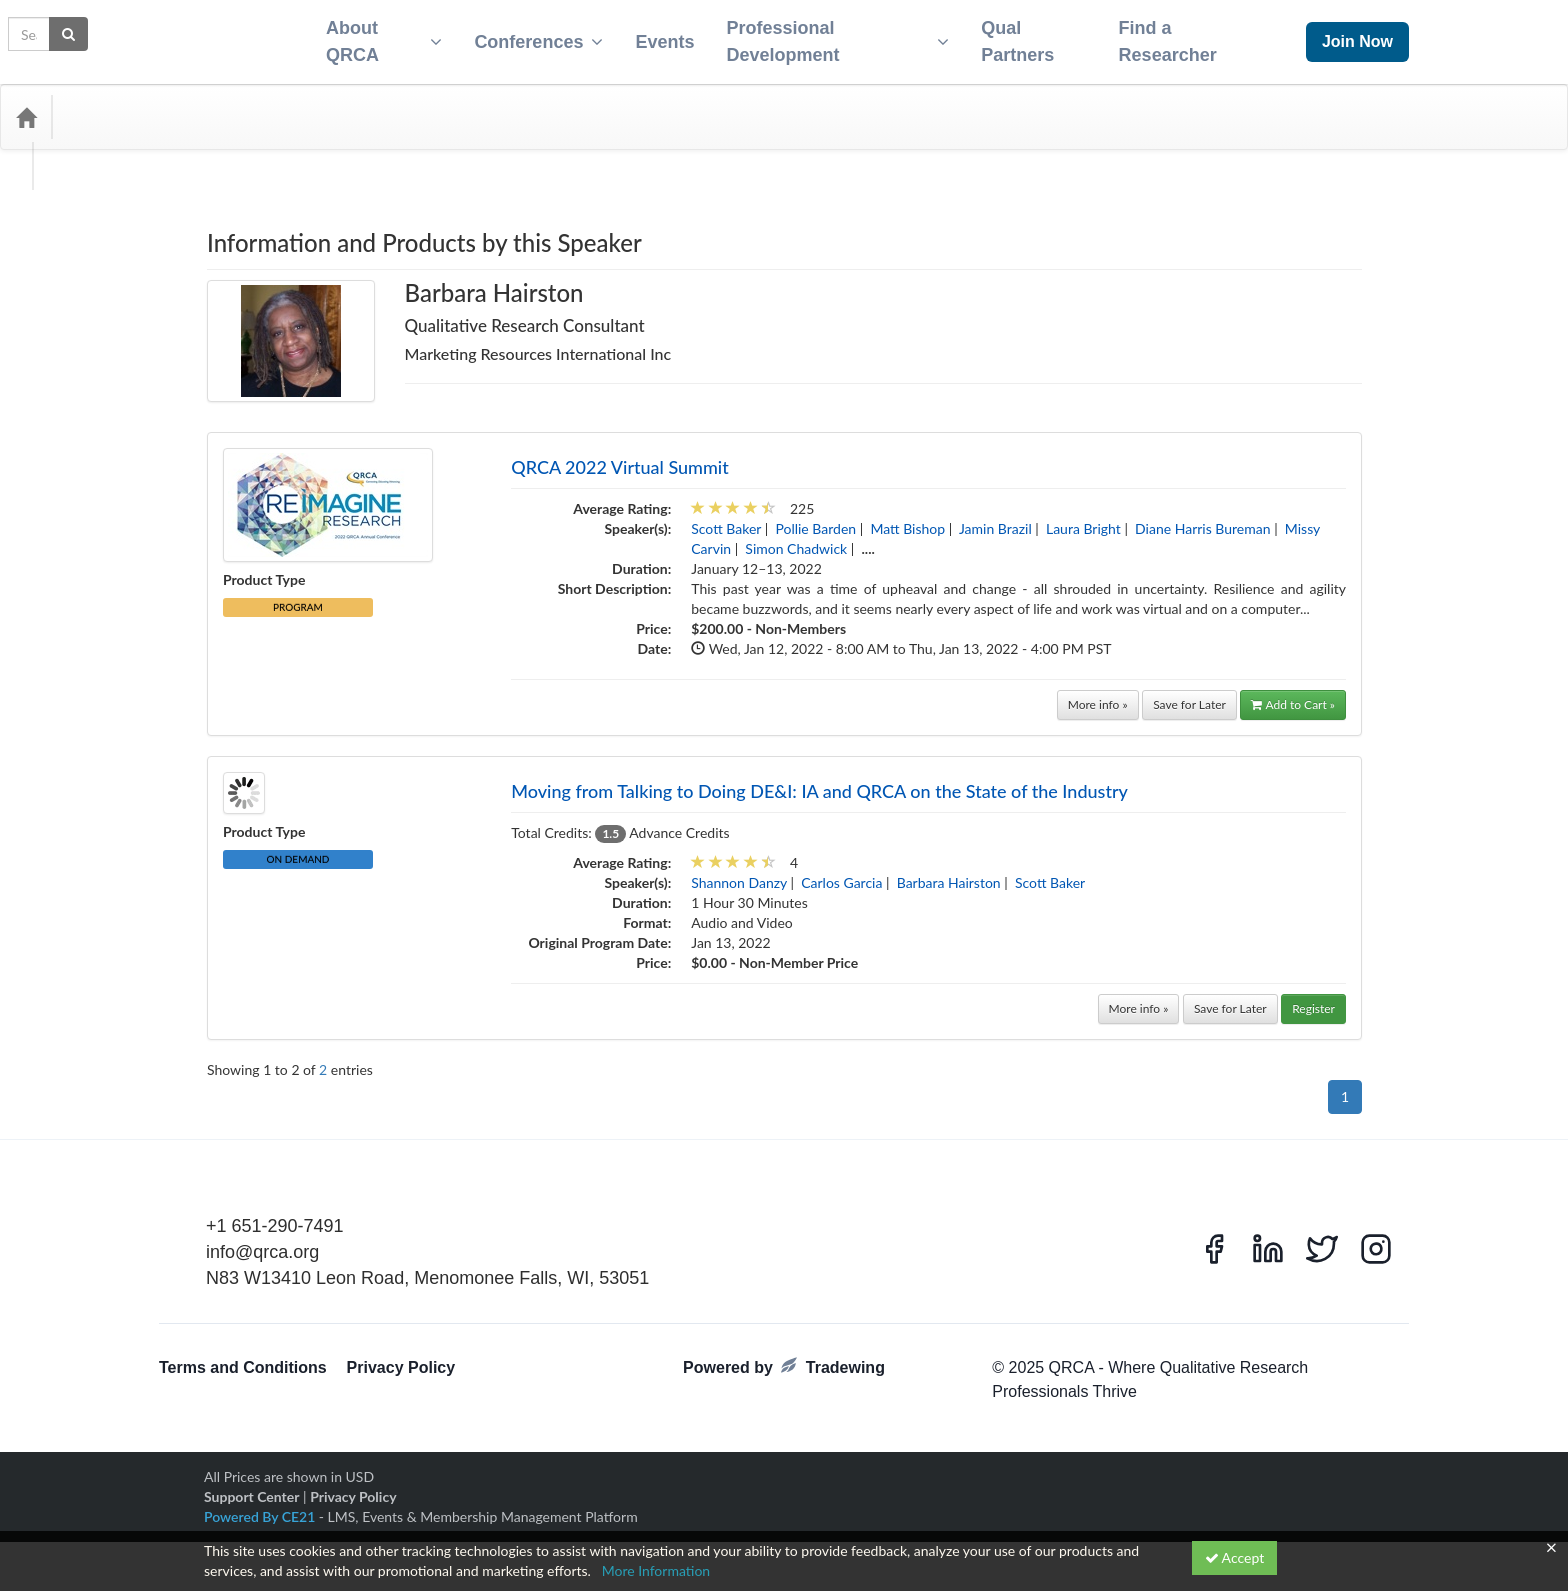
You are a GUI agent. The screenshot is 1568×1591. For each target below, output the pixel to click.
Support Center (251, 1484)
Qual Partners (1019, 35)
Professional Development (834, 35)
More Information (656, 1570)
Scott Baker (726, 516)
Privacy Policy (401, 1355)
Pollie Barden (815, 516)
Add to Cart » (1293, 692)
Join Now (1357, 35)
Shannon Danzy (739, 870)
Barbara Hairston (949, 870)
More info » (1098, 692)
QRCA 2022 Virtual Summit (620, 455)
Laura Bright (1083, 516)
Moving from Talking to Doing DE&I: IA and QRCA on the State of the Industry (819, 779)
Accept (1235, 1557)
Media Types (215, 105)
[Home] (26, 105)
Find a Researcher (1175, 35)
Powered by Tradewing (784, 1354)
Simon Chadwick (796, 536)
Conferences (530, 36)
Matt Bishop (907, 516)
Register (1313, 996)
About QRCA (372, 35)
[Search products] (1326, 105)
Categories (110, 105)
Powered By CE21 (261, 1504)
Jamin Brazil (995, 516)
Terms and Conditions (243, 1355)
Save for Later (1189, 692)
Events (656, 36)
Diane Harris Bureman (1202, 516)
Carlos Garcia (841, 870)
